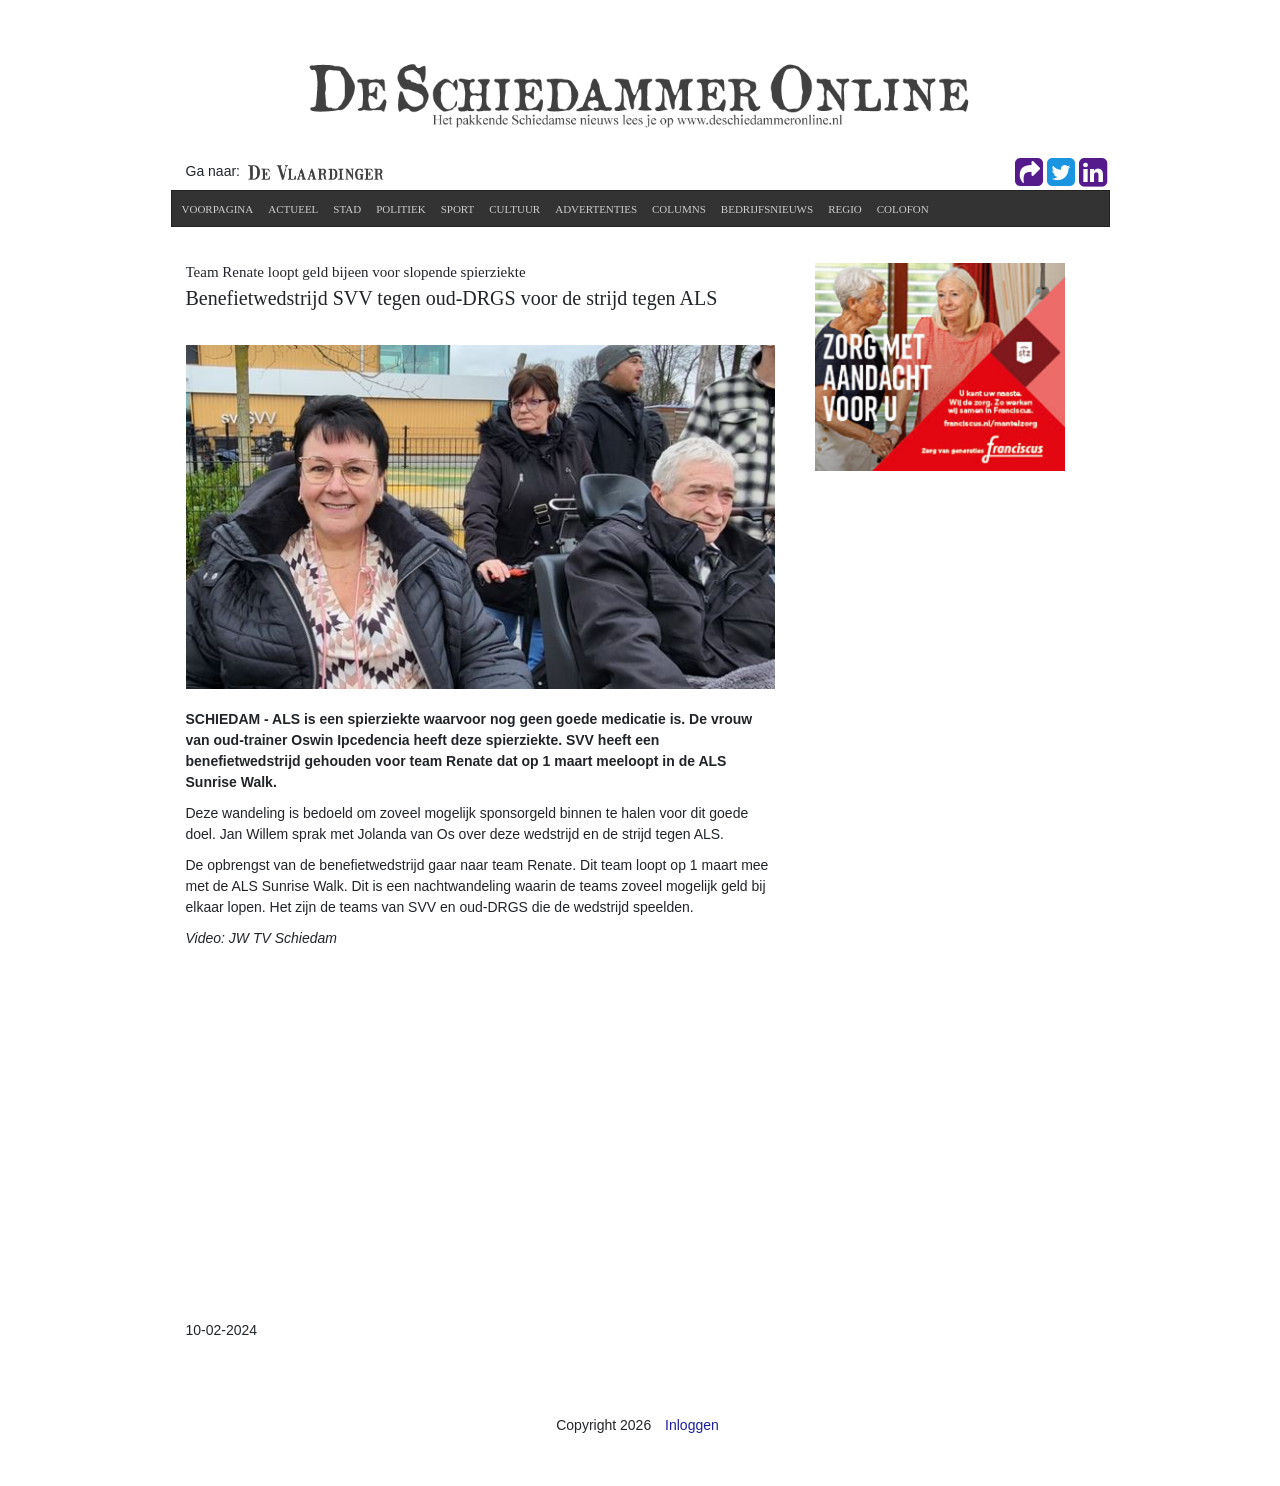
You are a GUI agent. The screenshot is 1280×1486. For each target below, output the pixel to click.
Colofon (903, 209)
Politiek (401, 209)
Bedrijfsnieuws (767, 209)
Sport (458, 209)
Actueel (293, 209)
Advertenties (596, 209)
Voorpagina (218, 209)
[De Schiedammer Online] (637, 94)
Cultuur (514, 209)
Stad (347, 209)
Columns (679, 209)
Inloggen (692, 1425)
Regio (845, 209)
